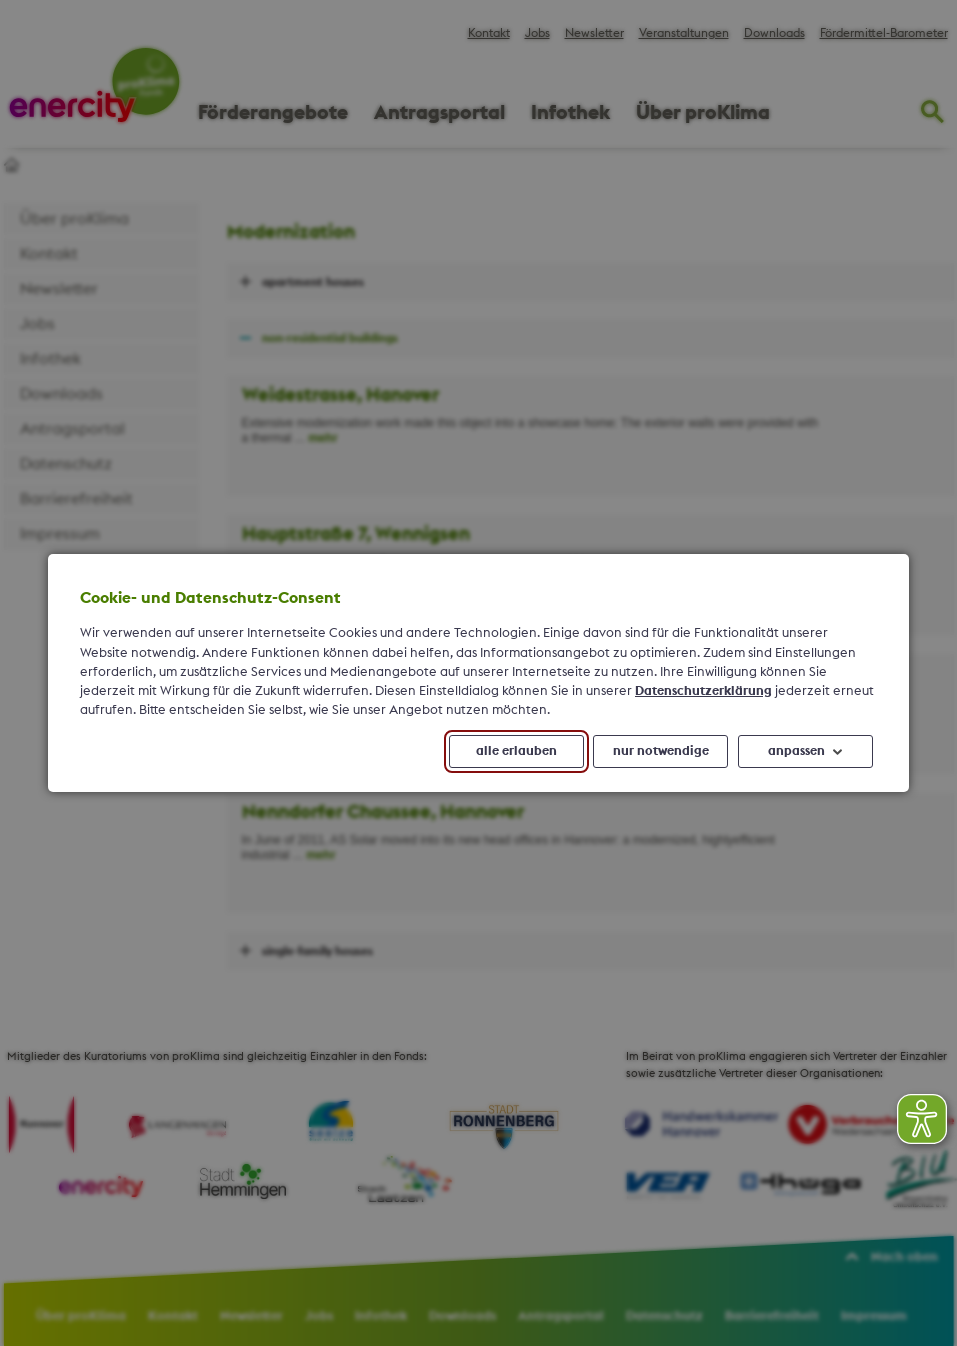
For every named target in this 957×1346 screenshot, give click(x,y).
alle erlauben (516, 751)
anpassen (796, 751)
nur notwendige (661, 751)
